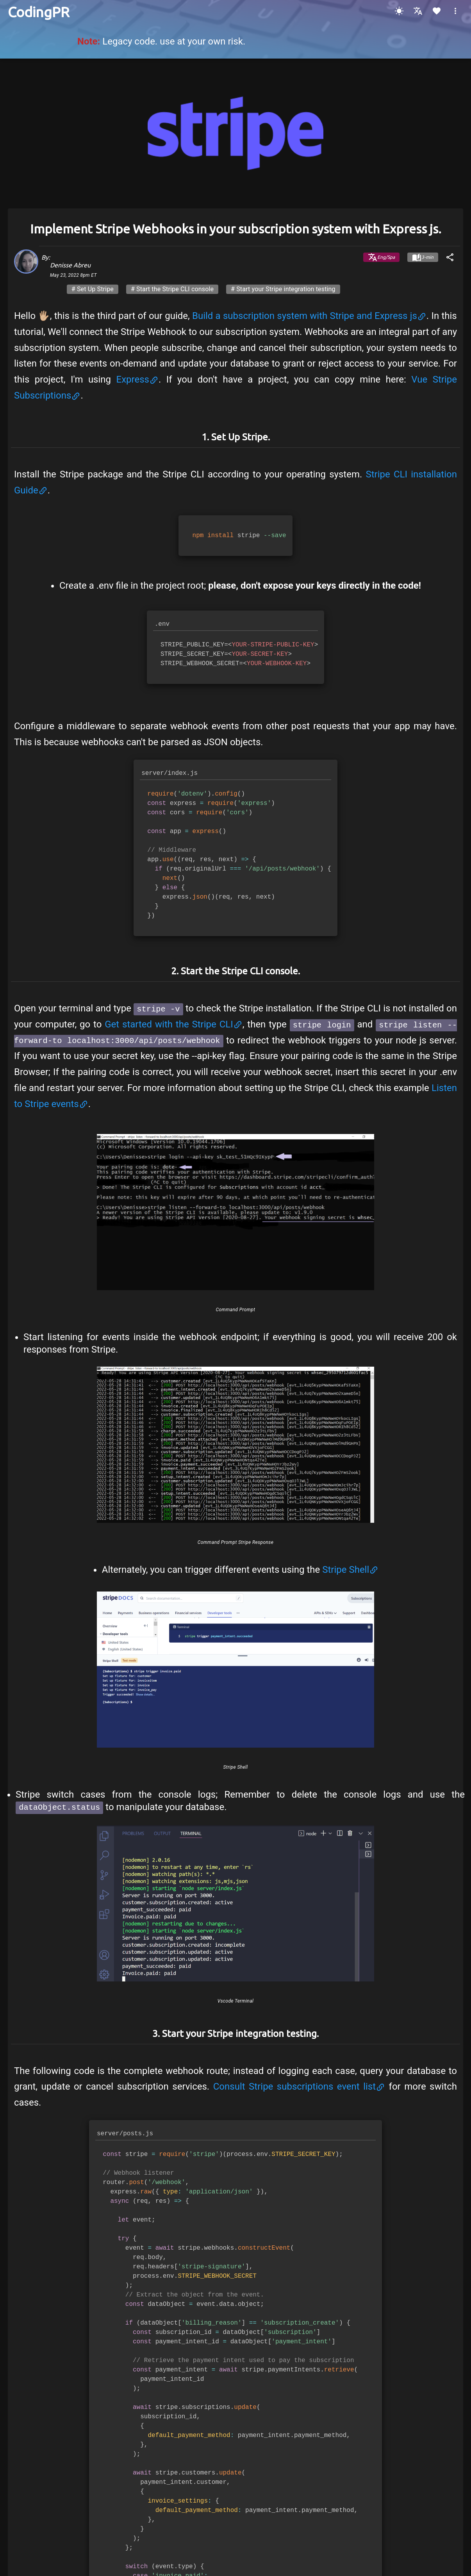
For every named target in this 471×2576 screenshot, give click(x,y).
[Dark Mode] (399, 11)
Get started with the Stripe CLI (174, 1024)
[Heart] (436, 11)
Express (137, 379)
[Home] (38, 12)
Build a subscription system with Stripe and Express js (309, 315)
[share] (450, 257)
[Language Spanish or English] (418, 11)
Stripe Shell (350, 1569)
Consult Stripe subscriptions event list (299, 2085)
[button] (455, 11)
